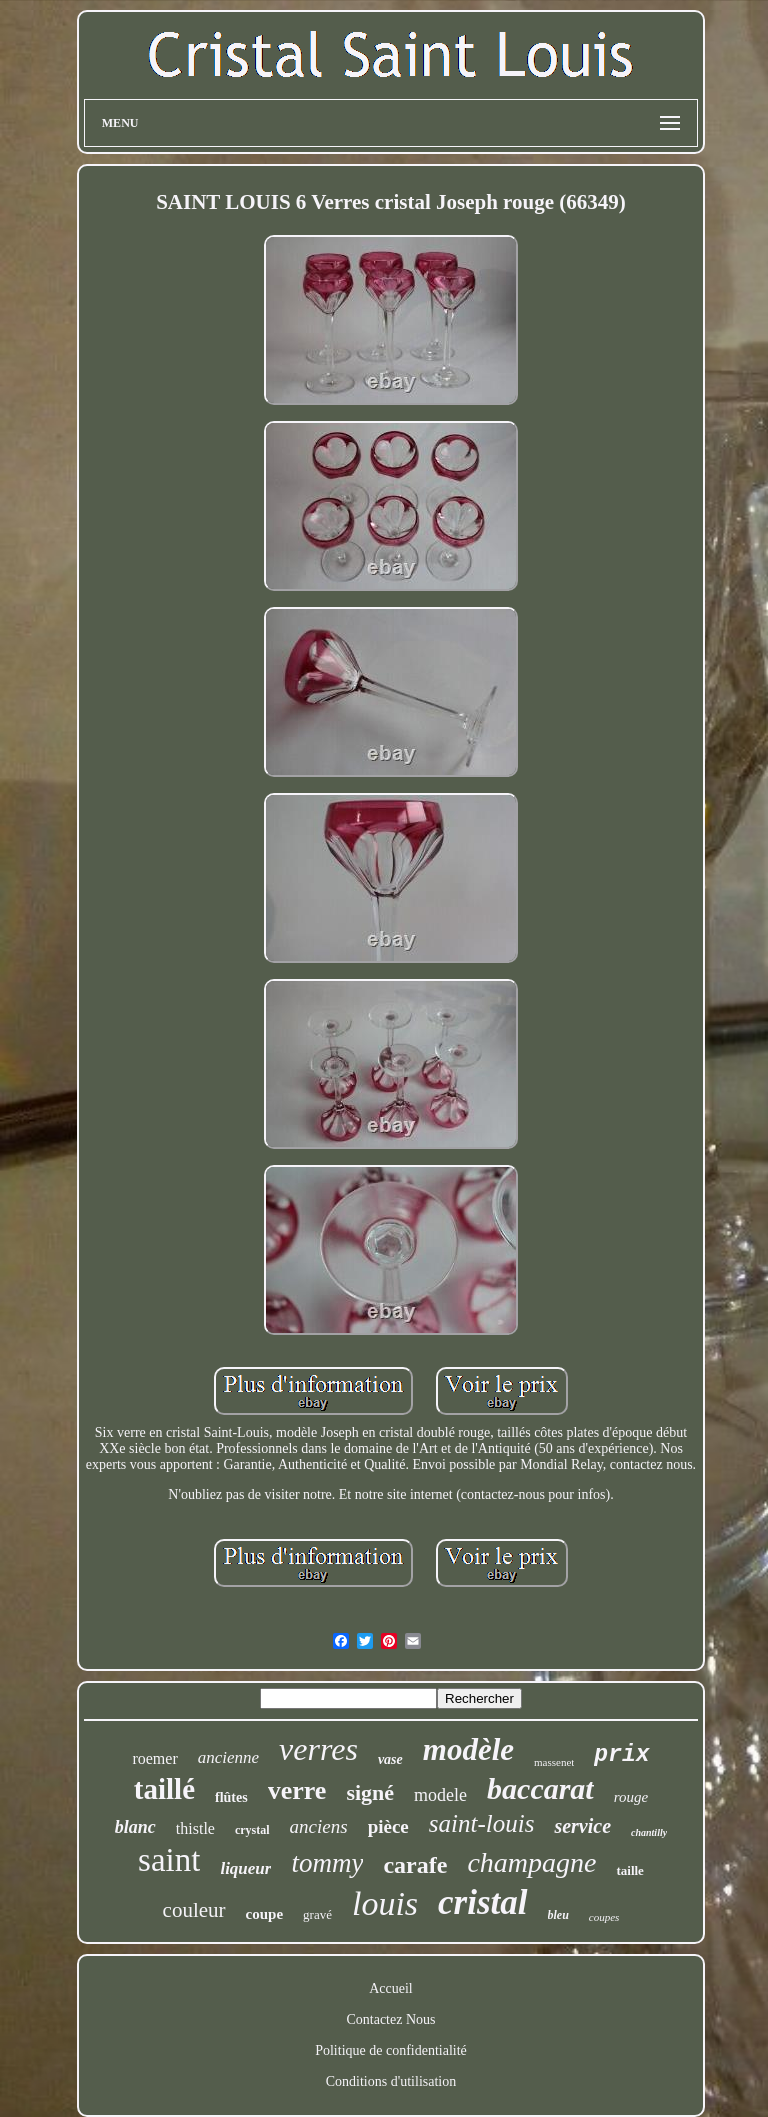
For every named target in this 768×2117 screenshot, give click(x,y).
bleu (558, 1915)
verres (318, 1749)
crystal (252, 1830)
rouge (631, 1797)
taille (629, 1870)
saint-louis (482, 1823)
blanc (135, 1827)
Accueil (391, 1988)
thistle (195, 1828)
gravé (317, 1914)
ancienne (228, 1757)
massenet (554, 1762)
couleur (194, 1910)
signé (370, 1792)
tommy (327, 1863)
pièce (388, 1826)
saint (169, 1860)
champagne (531, 1862)
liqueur (245, 1868)
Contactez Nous (390, 2019)
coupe (265, 1914)
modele (440, 1795)
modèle (468, 1749)
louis (385, 1903)
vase (390, 1759)
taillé (164, 1789)
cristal (482, 1902)
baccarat (540, 1788)
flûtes (231, 1797)
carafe (415, 1865)
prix (621, 1755)
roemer (154, 1758)
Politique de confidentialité (391, 2050)
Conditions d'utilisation (391, 2081)
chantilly (649, 1832)
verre (297, 1790)
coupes (604, 1917)
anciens (319, 1826)
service (582, 1826)
